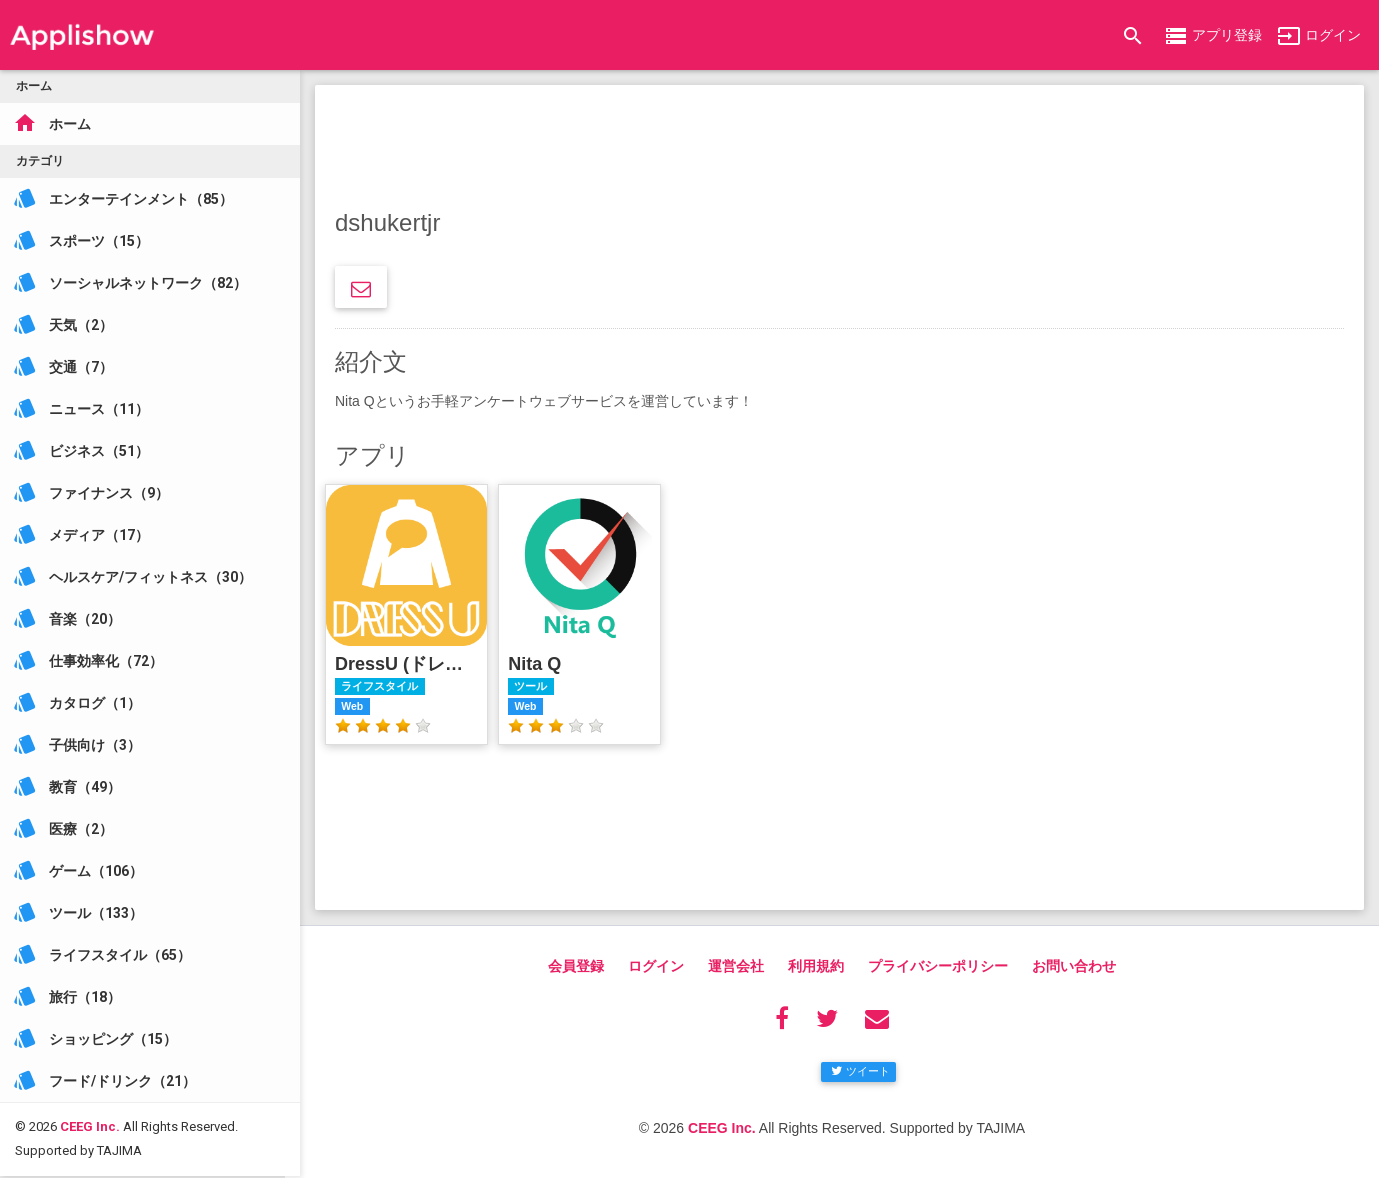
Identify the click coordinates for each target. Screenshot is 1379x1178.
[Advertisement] (839, 150)
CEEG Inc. (90, 1102)
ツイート (860, 1071)
